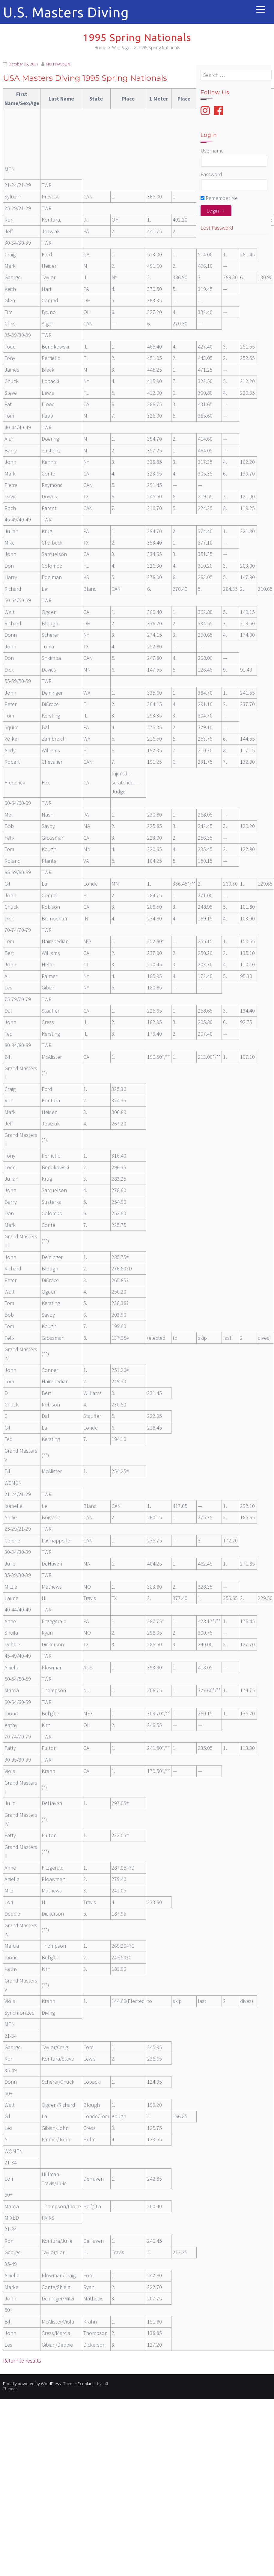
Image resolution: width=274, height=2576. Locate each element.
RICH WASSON (58, 64)
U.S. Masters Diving (66, 12)
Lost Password (217, 227)
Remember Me (219, 198)
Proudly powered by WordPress (32, 2384)
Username (212, 150)
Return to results (22, 2360)
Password (211, 174)
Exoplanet (87, 2384)
